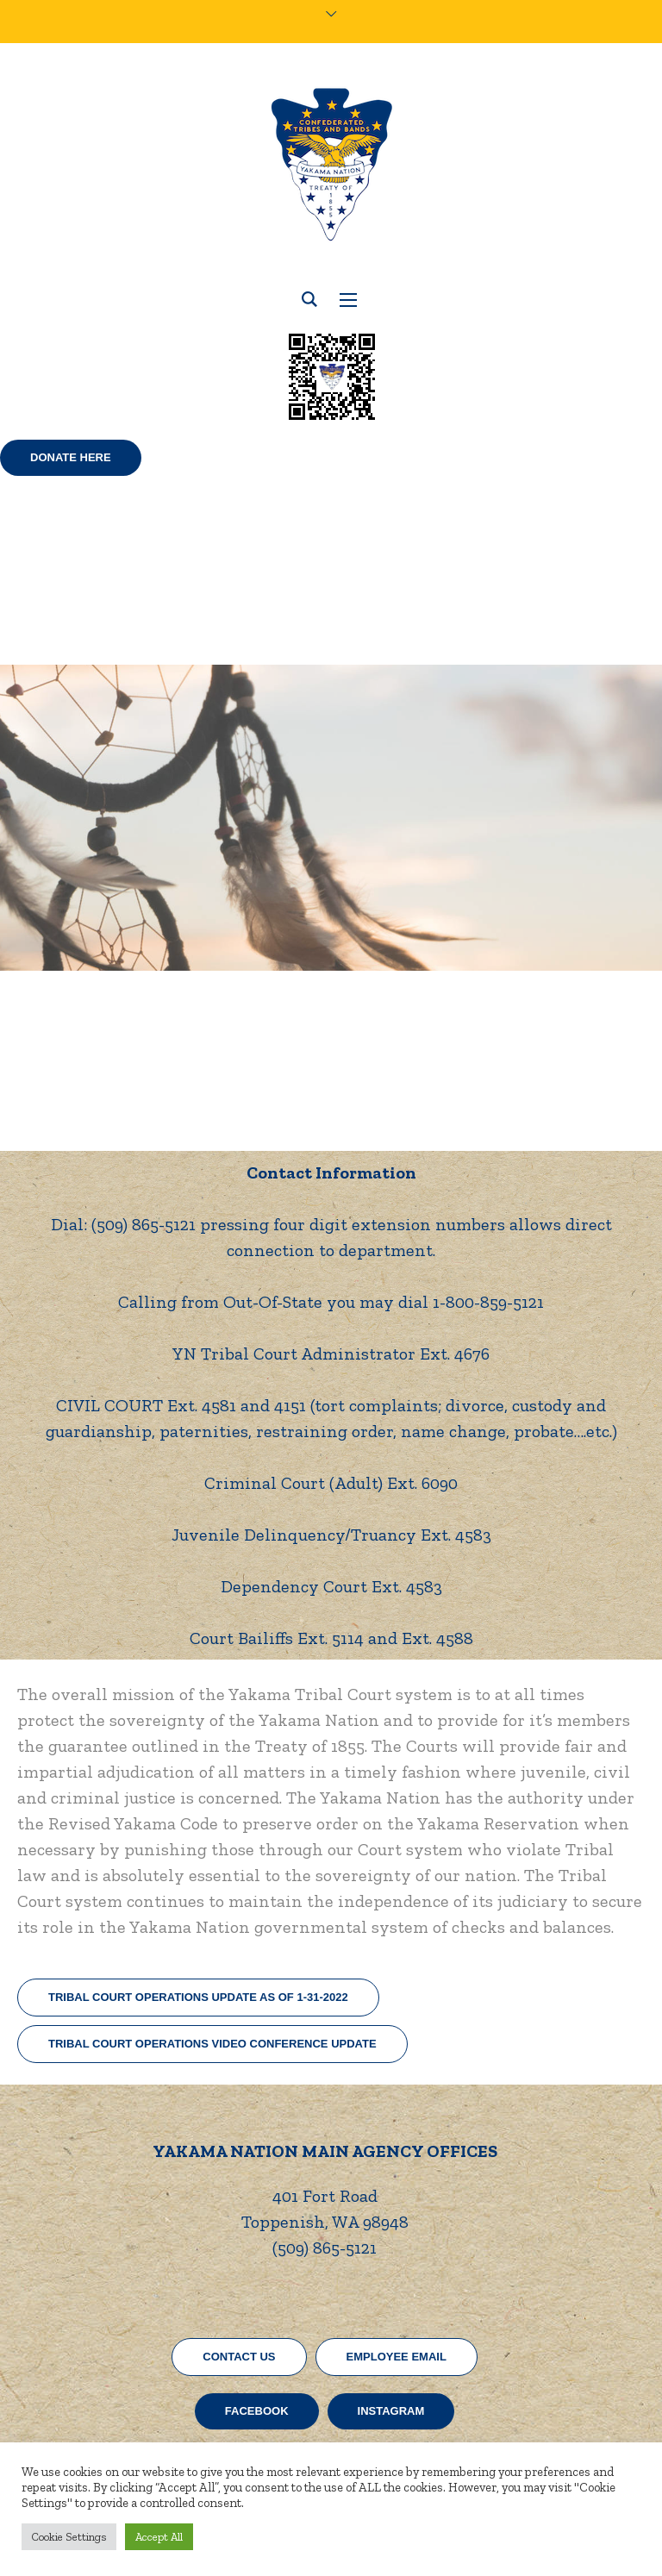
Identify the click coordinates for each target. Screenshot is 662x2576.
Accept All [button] (159, 2536)
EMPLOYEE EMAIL (397, 2356)
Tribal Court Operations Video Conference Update (212, 2043)
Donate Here (70, 457)
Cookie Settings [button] (69, 2536)
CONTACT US (239, 2356)
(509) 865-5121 (324, 2247)
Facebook (257, 2410)
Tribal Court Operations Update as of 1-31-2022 (198, 1997)
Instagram (391, 2410)
